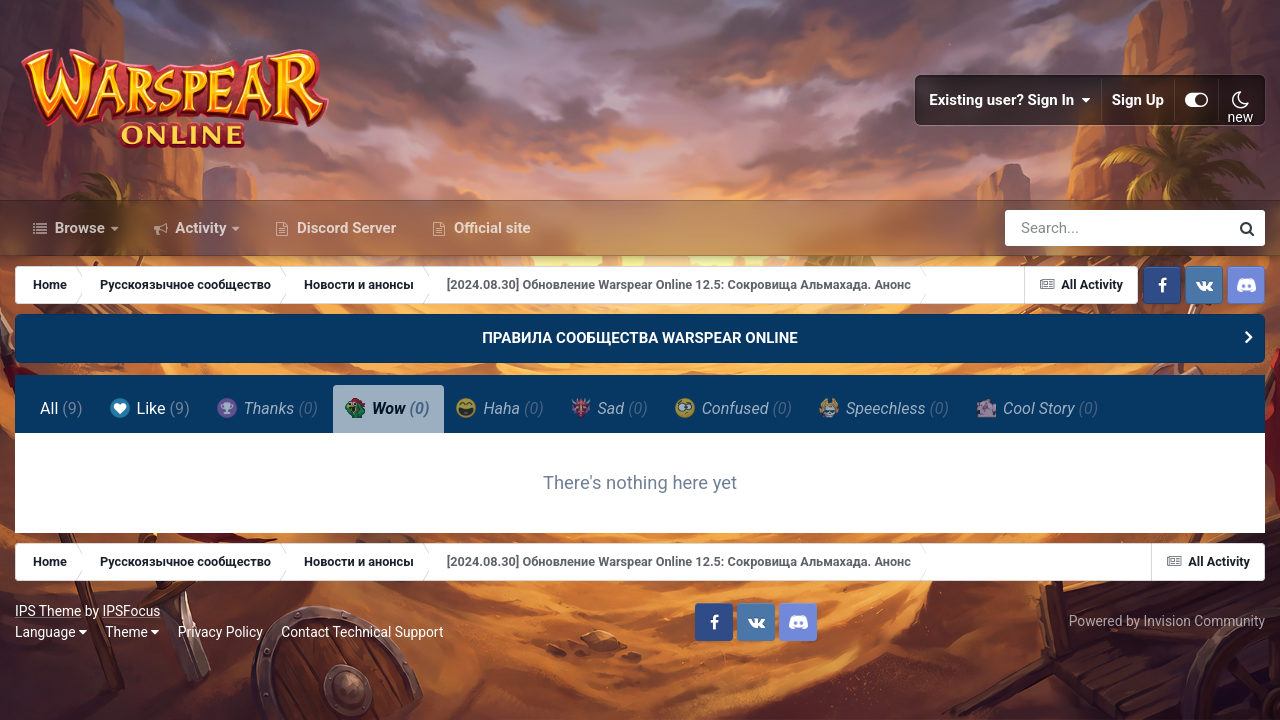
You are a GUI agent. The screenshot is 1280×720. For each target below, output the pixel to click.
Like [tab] (150, 408)
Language (51, 632)
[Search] (1060, 228)
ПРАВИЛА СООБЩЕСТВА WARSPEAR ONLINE (640, 338)
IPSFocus (131, 611)
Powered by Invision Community (1167, 621)
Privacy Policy (220, 632)
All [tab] (61, 408)
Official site (490, 228)
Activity (201, 228)
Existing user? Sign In (1010, 100)
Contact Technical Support (362, 632)
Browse (80, 228)
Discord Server (344, 228)
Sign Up (1138, 100)
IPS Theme (48, 611)
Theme (132, 632)
